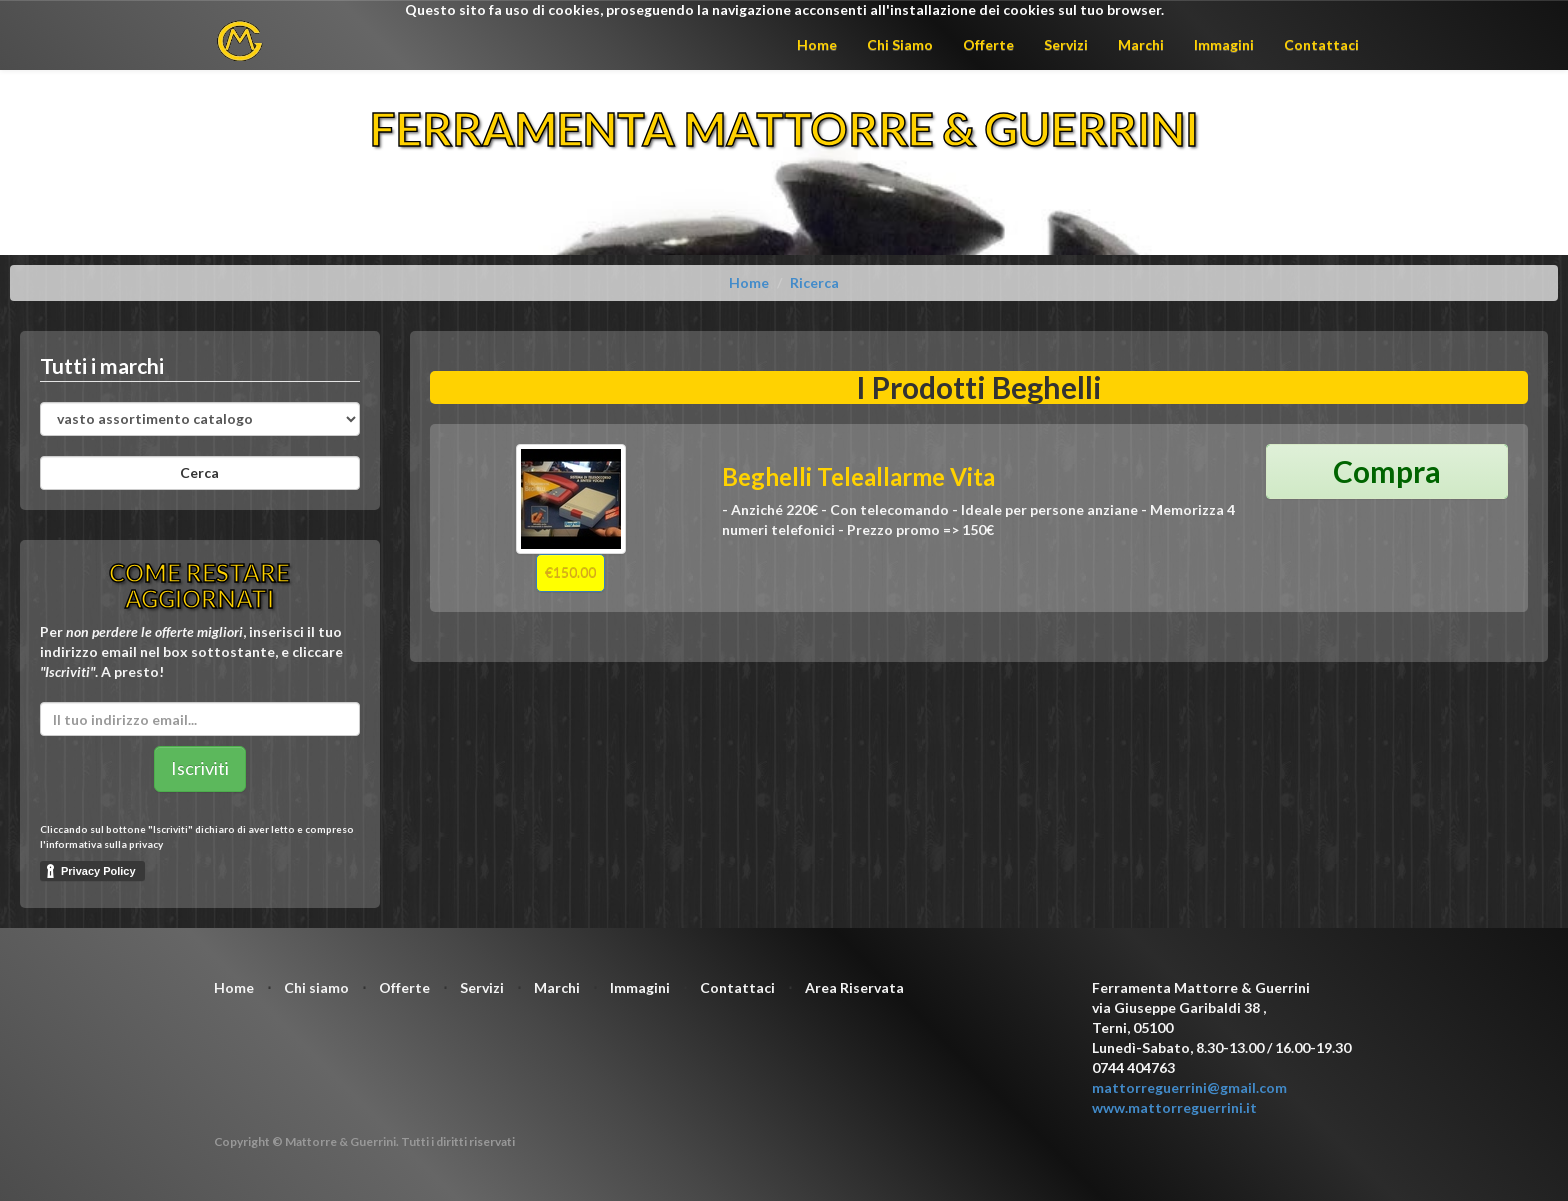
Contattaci (1321, 44)
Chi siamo (316, 987)
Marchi (1141, 44)
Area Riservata (854, 987)
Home (817, 44)
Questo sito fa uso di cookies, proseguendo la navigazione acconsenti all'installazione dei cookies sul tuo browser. (784, 9)
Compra (1387, 471)
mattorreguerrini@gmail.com (1189, 1087)
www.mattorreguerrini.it (1174, 1107)
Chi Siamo (900, 44)
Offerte (988, 44)
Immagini (1224, 44)
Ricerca (814, 282)
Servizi (1066, 44)
